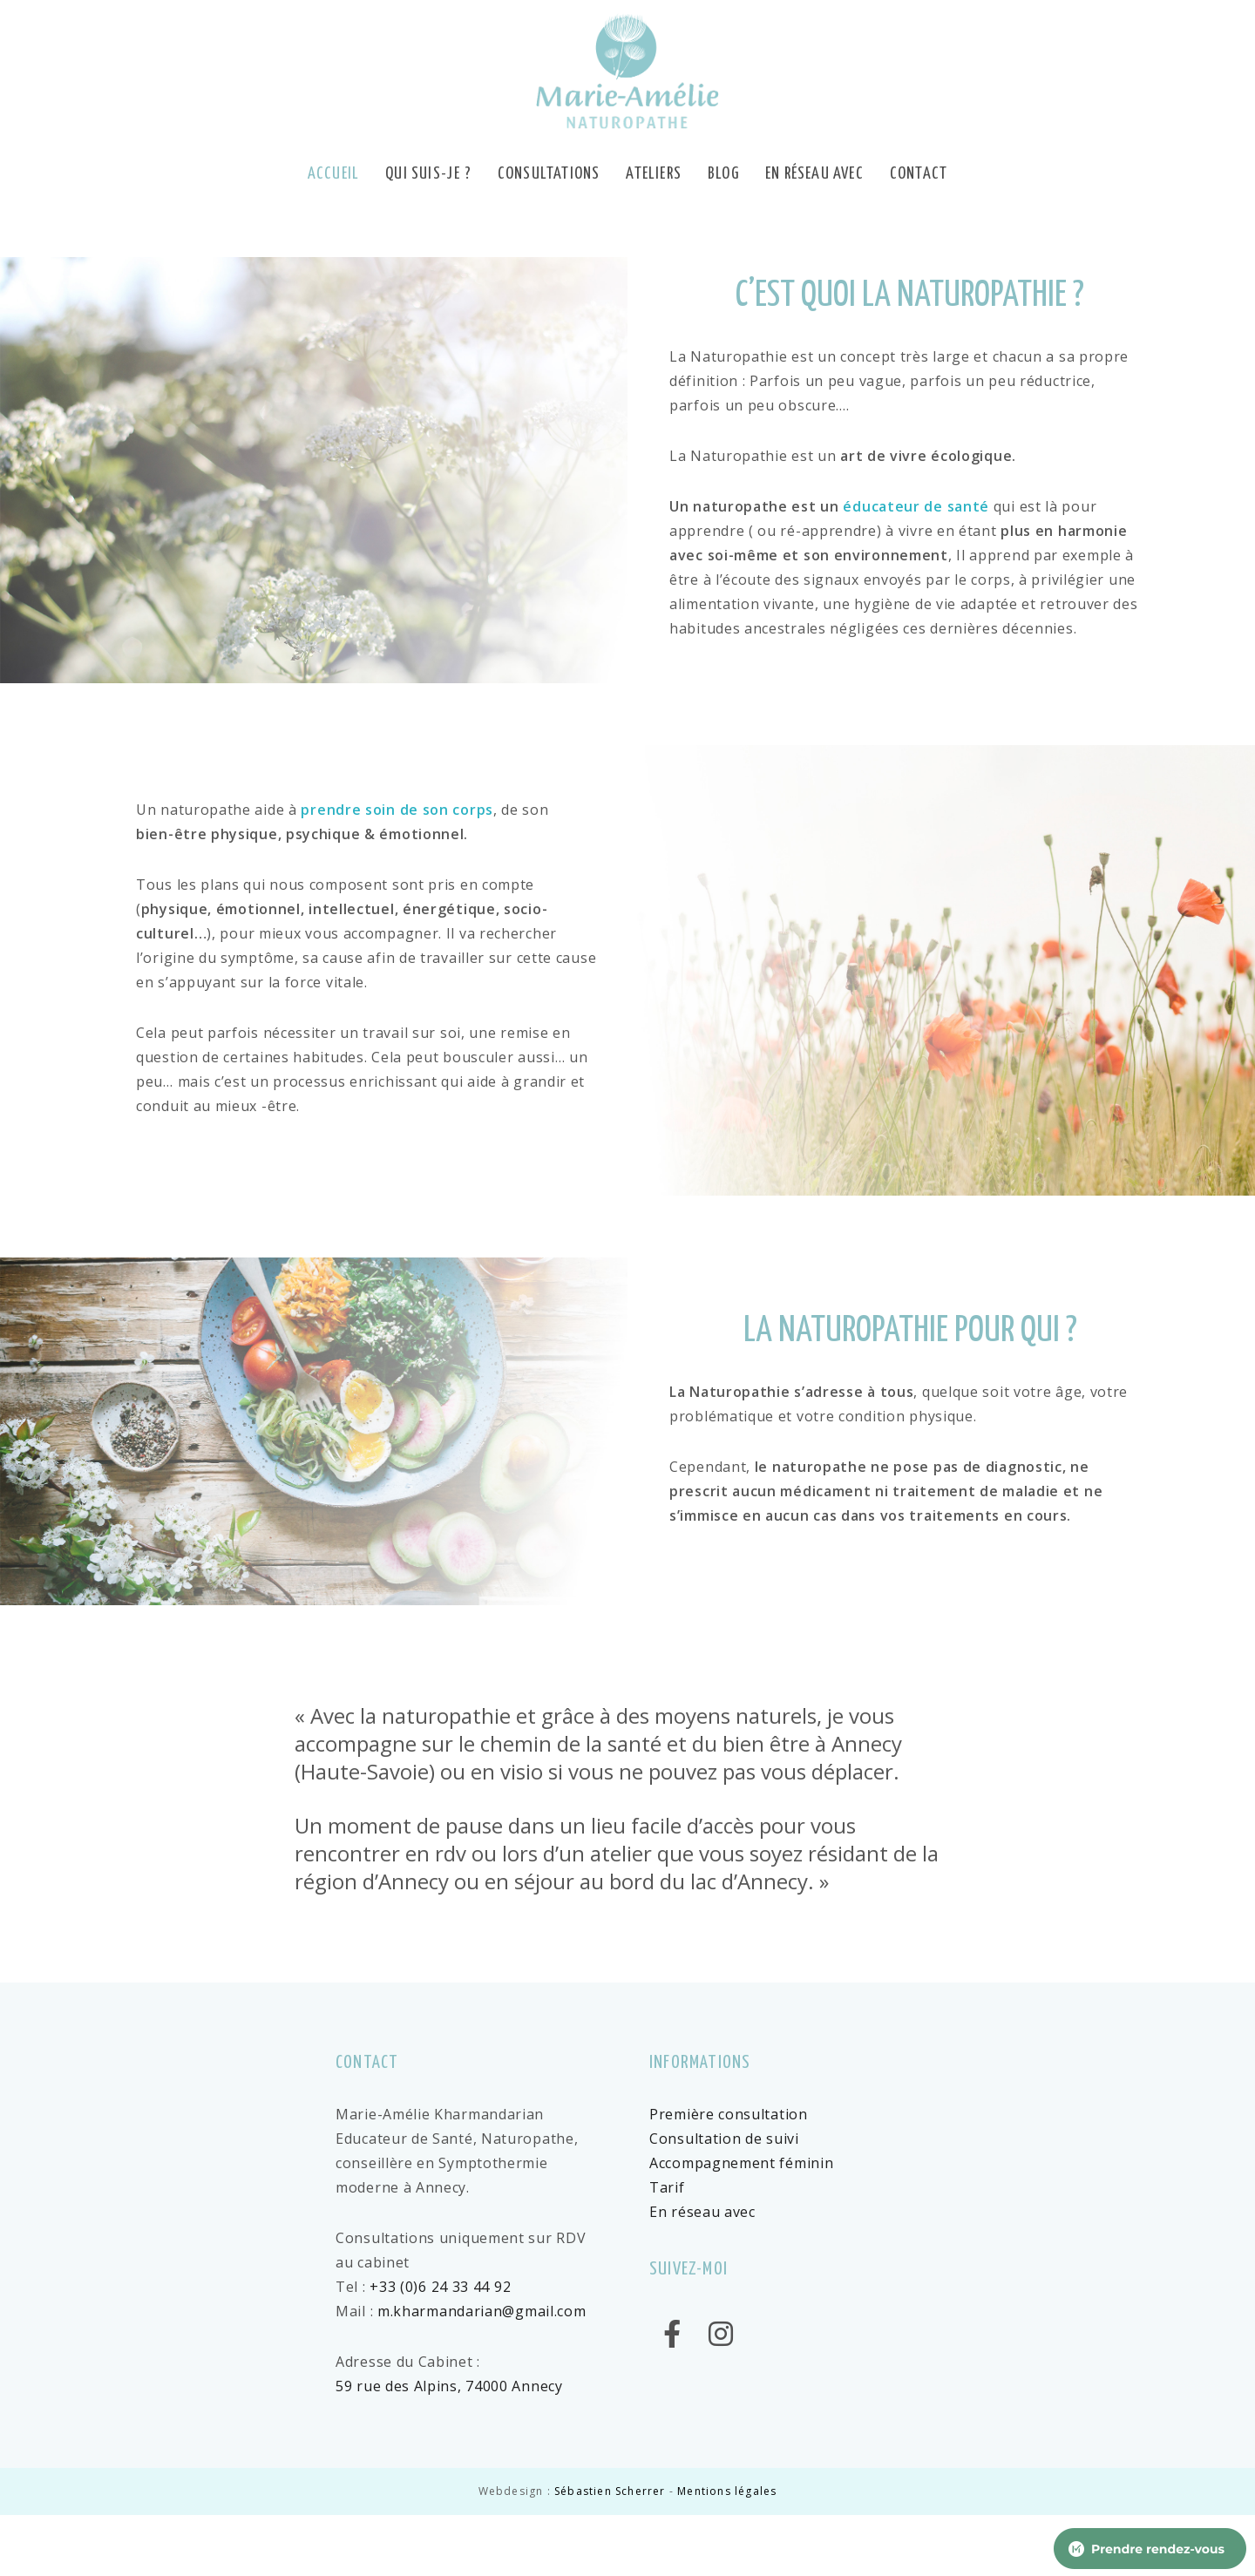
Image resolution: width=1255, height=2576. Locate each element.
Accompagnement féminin (741, 2163)
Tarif (667, 2187)
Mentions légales (727, 2491)
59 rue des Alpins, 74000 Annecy (449, 2386)
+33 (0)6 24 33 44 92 (440, 2286)
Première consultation (728, 2114)
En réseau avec (702, 2211)
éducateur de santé (916, 506)
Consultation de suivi (724, 2138)
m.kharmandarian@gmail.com (482, 2311)
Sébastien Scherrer (610, 2491)
